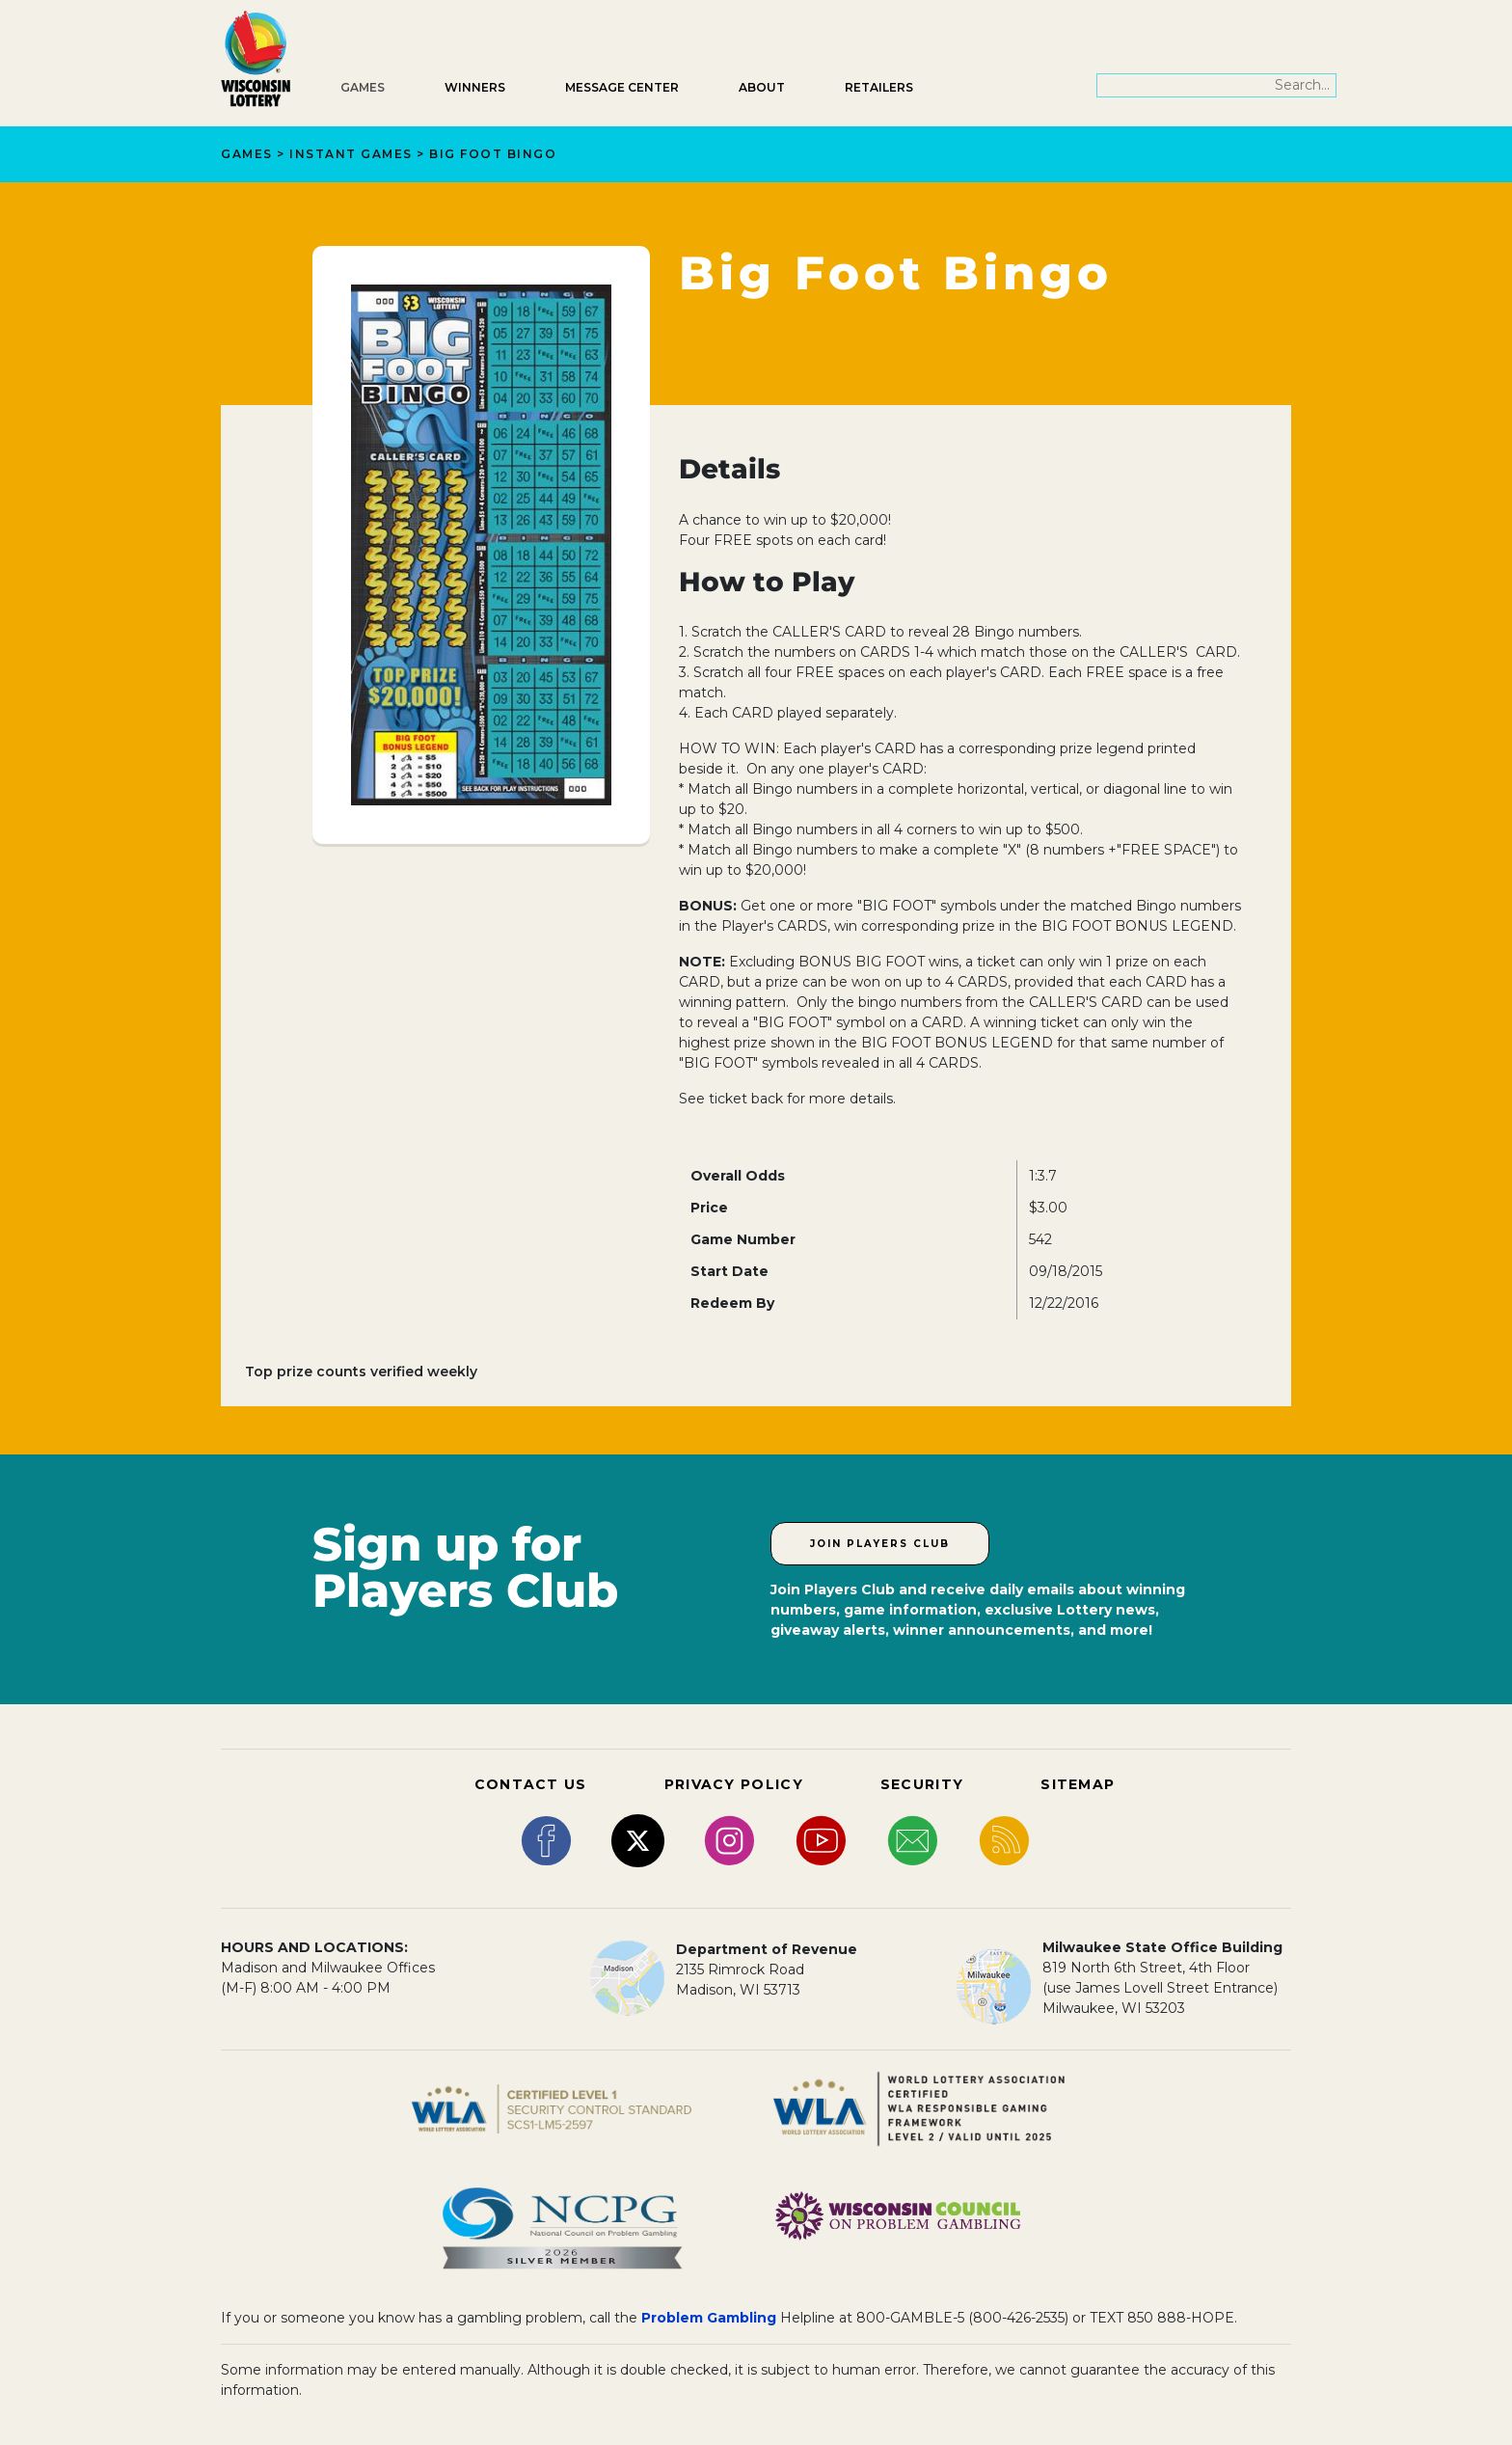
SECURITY (921, 1784)
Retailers (879, 87)
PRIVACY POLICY (733, 1784)
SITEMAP (1077, 1784)
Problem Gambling (708, 2317)
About (762, 87)
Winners (475, 87)
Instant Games (351, 154)
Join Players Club (880, 1543)
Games (362, 87)
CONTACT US (530, 1784)
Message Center (622, 87)
